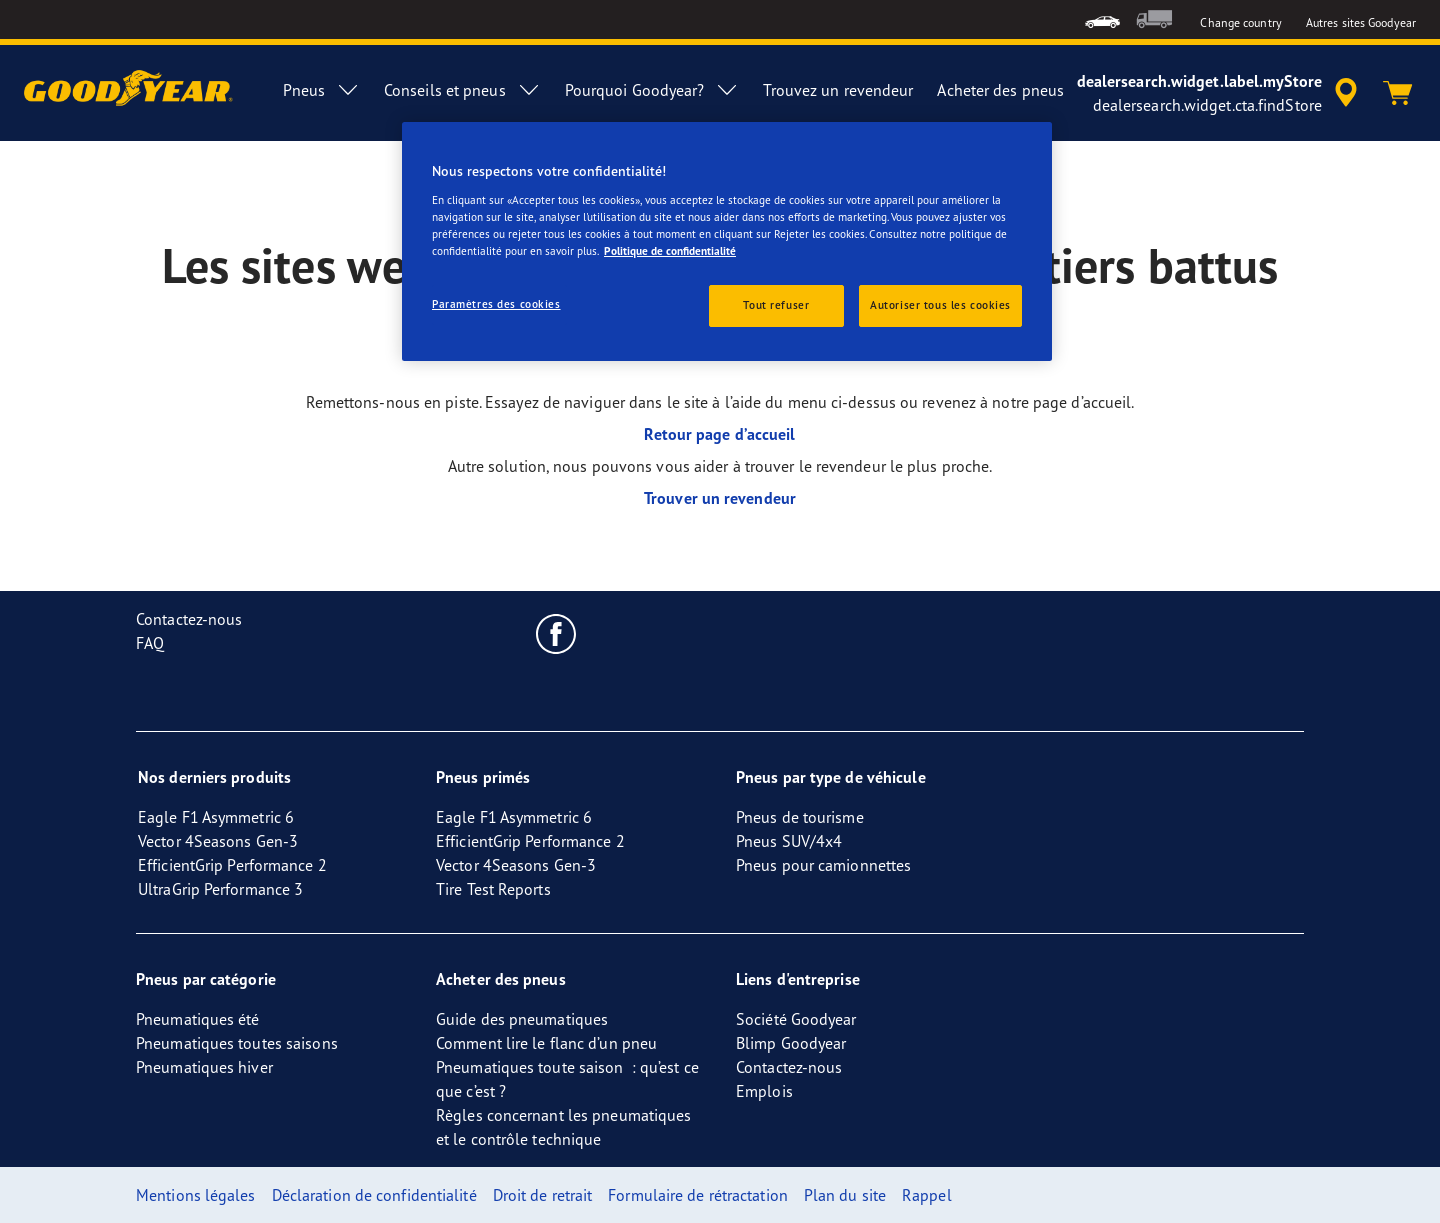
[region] (727, 241)
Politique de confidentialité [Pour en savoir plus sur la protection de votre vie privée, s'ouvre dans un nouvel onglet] (670, 251)
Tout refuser (776, 305)
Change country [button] (1240, 22)
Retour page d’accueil (719, 434)
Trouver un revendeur (720, 498)
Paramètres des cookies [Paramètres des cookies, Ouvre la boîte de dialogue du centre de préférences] (496, 304)
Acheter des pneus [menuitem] (1000, 90)
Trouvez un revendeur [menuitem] (838, 90)
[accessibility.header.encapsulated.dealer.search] (1220, 93)
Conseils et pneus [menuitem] (462, 90)
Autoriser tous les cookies (940, 305)
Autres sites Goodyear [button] (1361, 22)
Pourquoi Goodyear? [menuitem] (652, 90)
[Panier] (1398, 93)
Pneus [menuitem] (321, 90)
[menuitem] (1102, 19)
